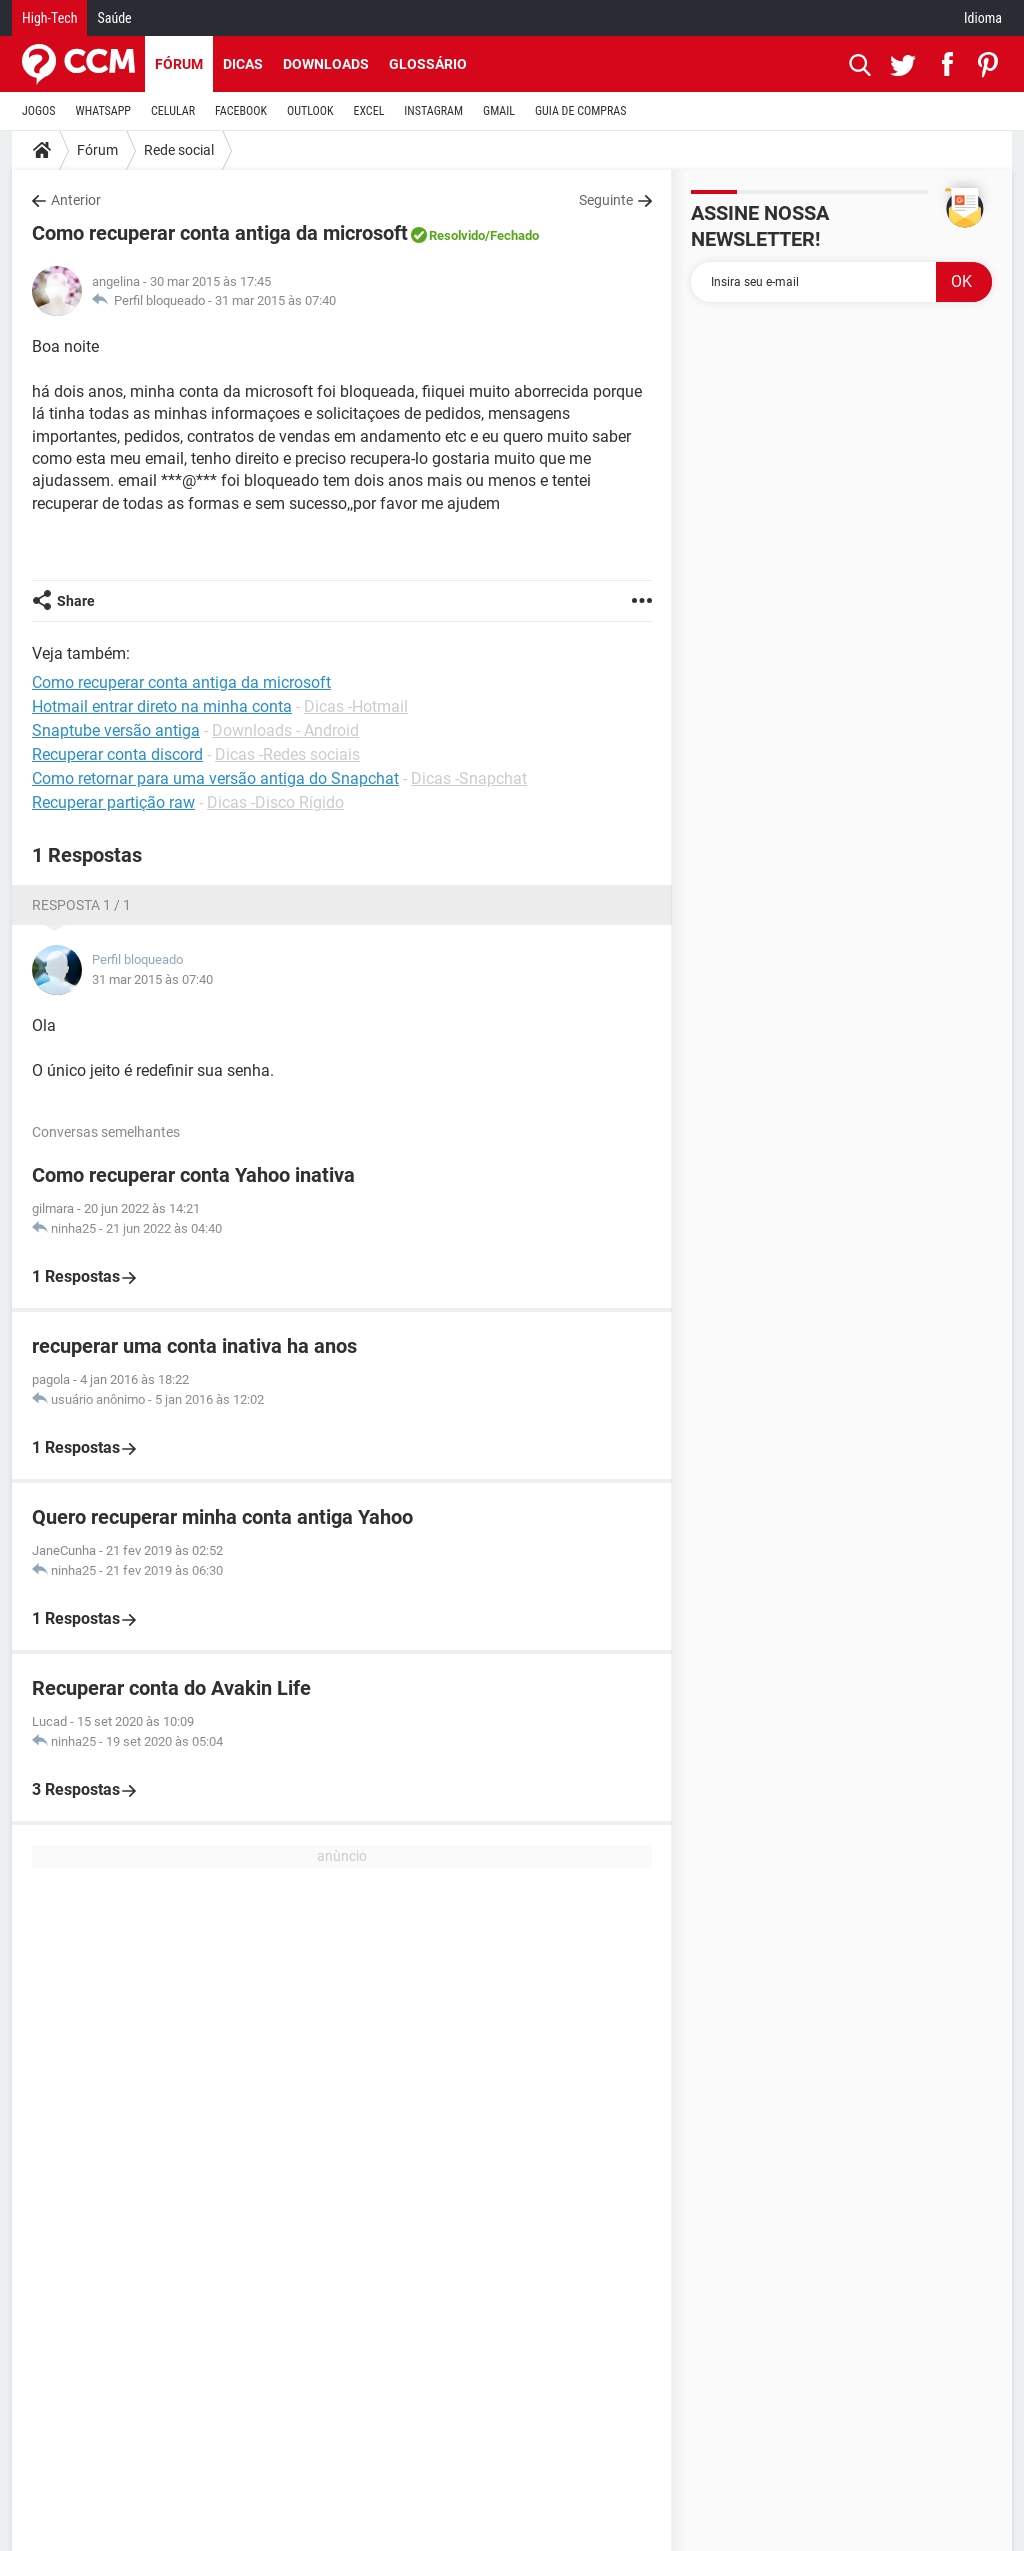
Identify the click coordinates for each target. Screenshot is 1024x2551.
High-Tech (49, 18)
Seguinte (606, 200)
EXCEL (368, 111)
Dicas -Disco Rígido (275, 802)
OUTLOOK (310, 111)
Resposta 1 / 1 (81, 905)
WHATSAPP (103, 111)
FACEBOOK (241, 111)
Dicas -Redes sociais (287, 754)
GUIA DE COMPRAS (580, 111)
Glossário (428, 64)
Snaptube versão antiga (116, 730)
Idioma (983, 18)
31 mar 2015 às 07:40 (275, 300)
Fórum (179, 64)
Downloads (326, 64)
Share (76, 601)
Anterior (76, 200)
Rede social (179, 150)
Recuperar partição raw (113, 802)
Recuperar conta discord (117, 754)
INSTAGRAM (433, 111)
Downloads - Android (285, 730)
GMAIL (499, 111)
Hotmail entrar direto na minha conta (162, 706)
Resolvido (457, 235)
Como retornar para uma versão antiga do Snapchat (215, 778)
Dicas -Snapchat (469, 778)
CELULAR (173, 111)
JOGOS (39, 111)
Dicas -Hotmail (356, 706)
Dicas (243, 64)
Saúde (114, 18)
